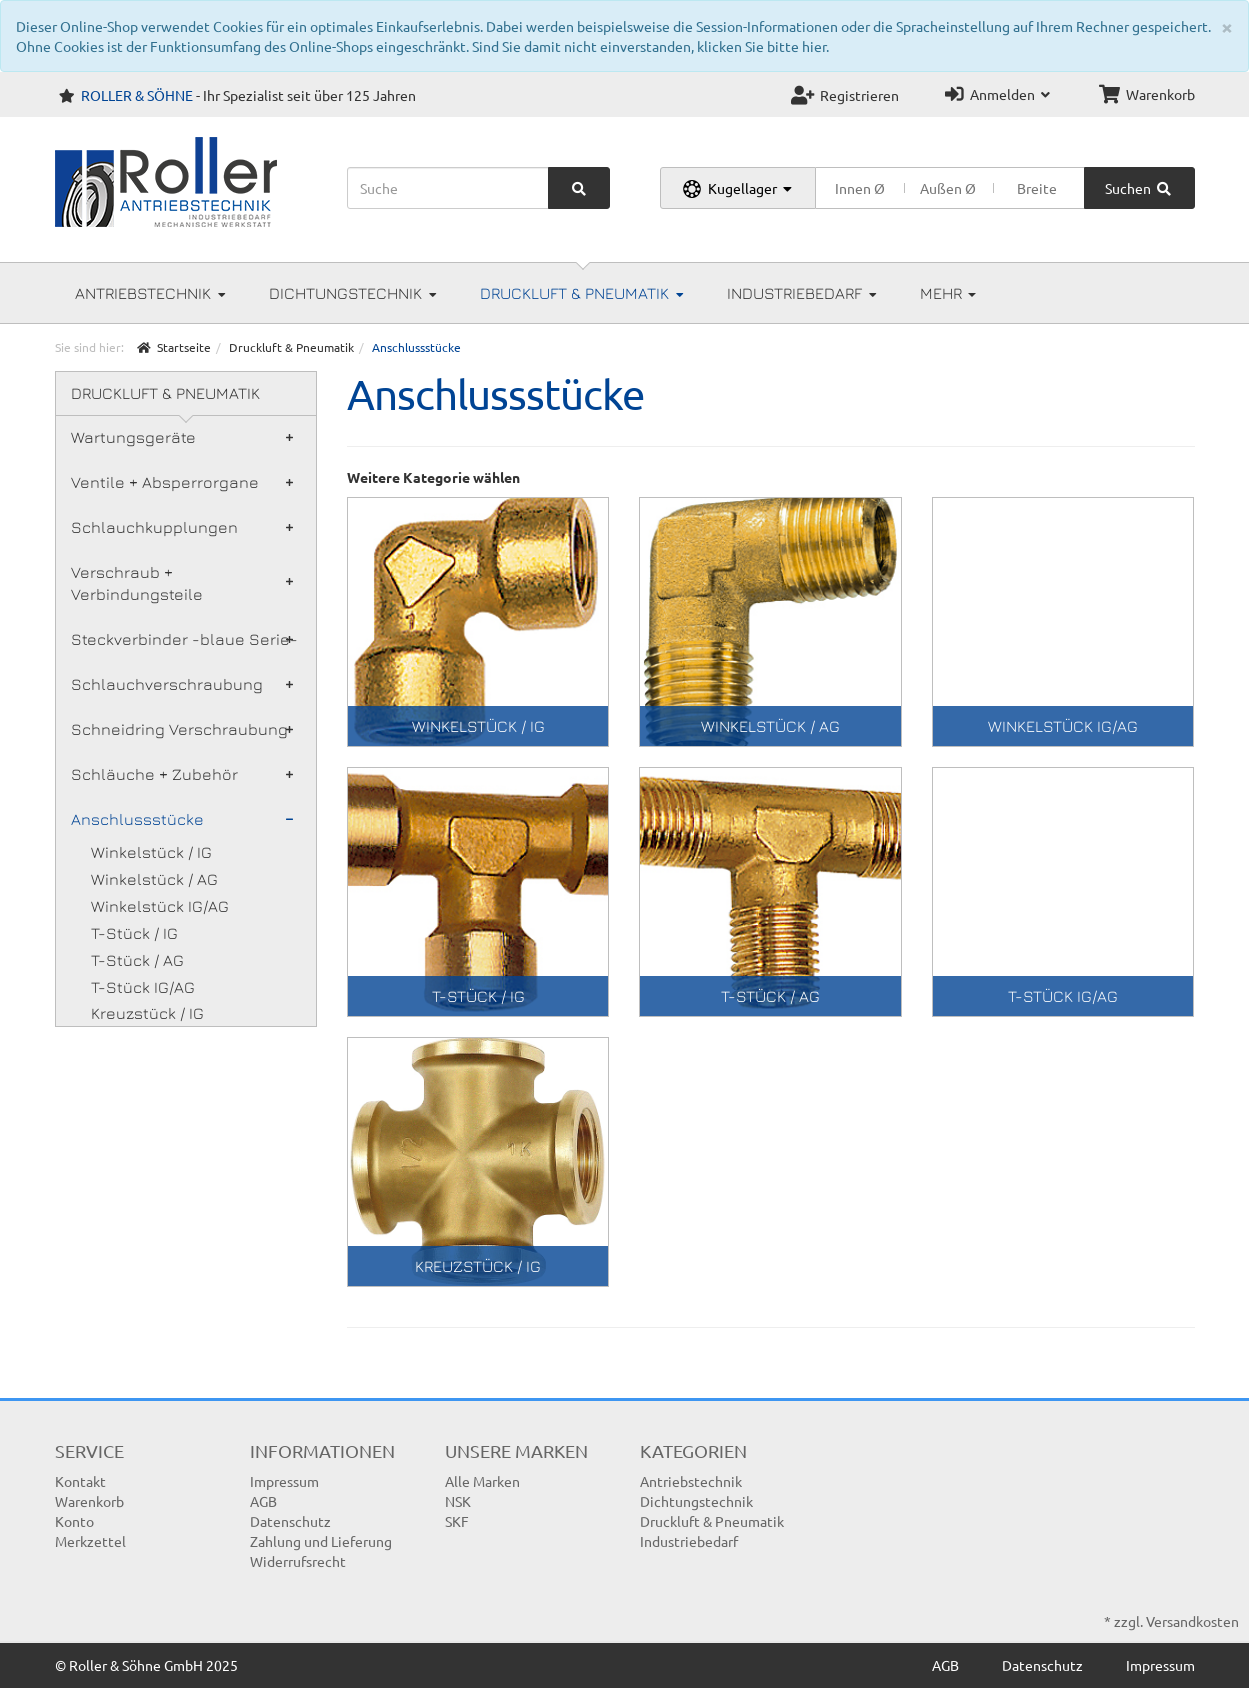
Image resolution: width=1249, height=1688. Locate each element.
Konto (74, 1521)
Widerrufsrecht (298, 1561)
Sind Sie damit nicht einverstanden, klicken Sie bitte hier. (650, 46)
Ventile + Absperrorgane (182, 482)
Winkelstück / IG (151, 852)
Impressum (284, 1481)
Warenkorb (1147, 94)
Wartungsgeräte (182, 437)
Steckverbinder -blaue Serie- (184, 639)
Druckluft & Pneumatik (582, 293)
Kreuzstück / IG (147, 1013)
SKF (457, 1521)
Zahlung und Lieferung (321, 1541)
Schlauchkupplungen (182, 527)
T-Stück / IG (134, 933)
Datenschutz (290, 1521)
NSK (458, 1501)
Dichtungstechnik (353, 293)
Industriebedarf (802, 293)
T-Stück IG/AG (143, 987)
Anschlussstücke (182, 819)
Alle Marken (482, 1481)
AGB (263, 1501)
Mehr (948, 293)
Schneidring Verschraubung (182, 729)
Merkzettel (90, 1541)
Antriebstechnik (150, 293)
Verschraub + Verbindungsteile (182, 583)
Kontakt (80, 1481)
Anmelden (997, 94)
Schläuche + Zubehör (182, 774)
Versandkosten (1192, 1621)
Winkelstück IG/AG (160, 906)
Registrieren (845, 95)
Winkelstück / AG (154, 879)
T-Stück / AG (137, 960)
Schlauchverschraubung (182, 684)
